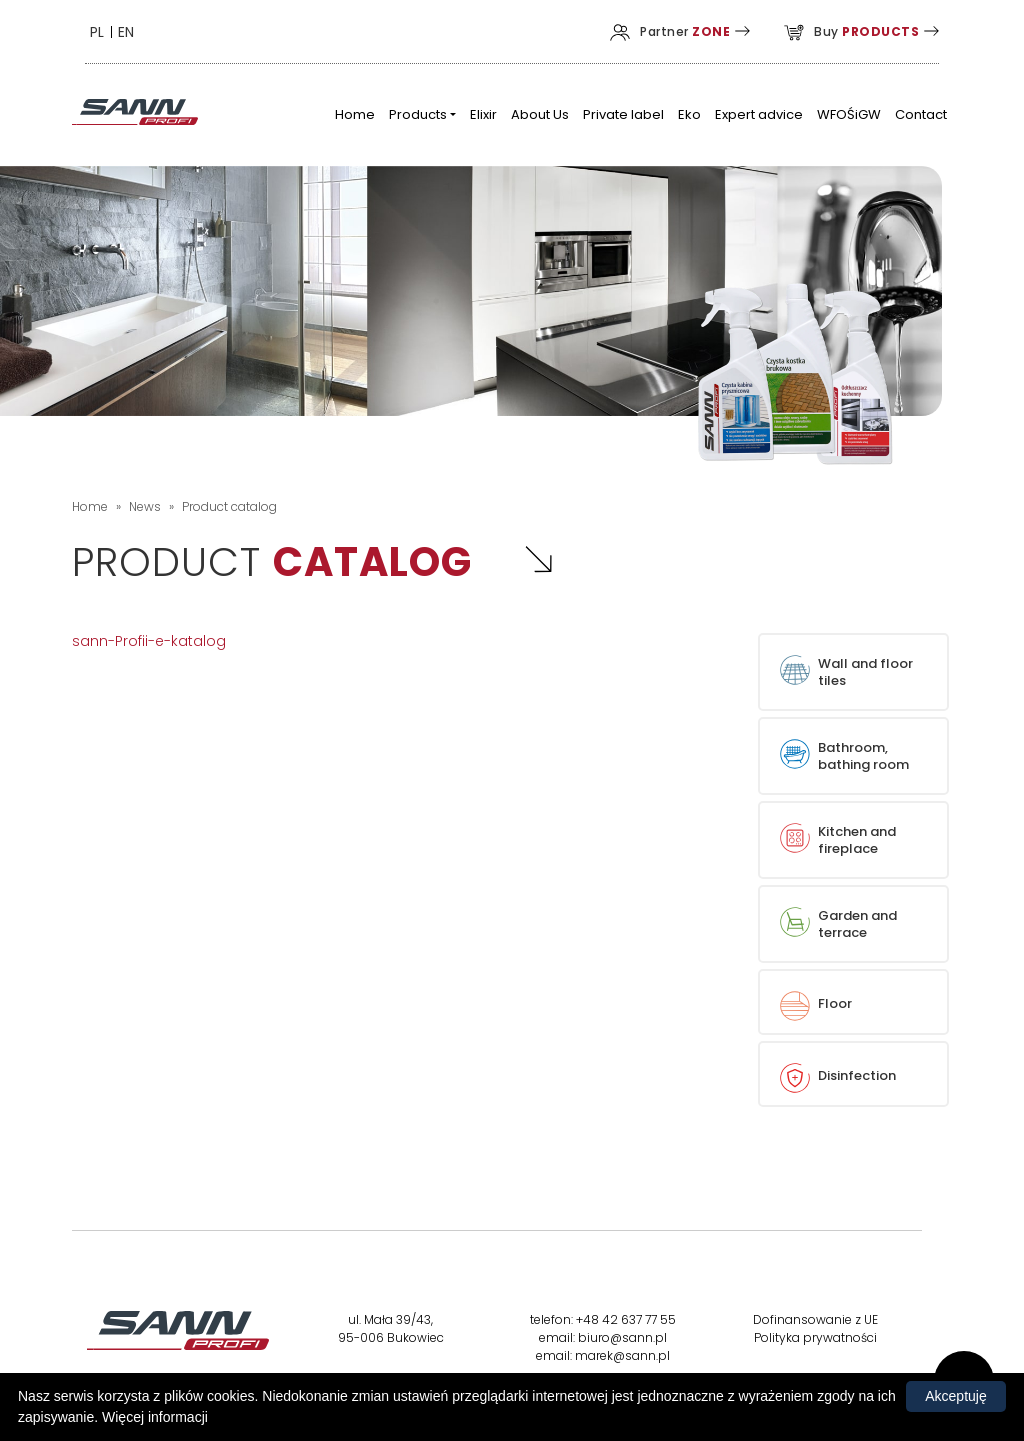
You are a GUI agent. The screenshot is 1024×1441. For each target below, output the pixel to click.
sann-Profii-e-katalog (149, 641)
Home (90, 506)
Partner (670, 31)
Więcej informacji (155, 1417)
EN (126, 32)
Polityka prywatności (815, 1337)
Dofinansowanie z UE (815, 1319)
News (145, 506)
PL (97, 32)
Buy (851, 31)
